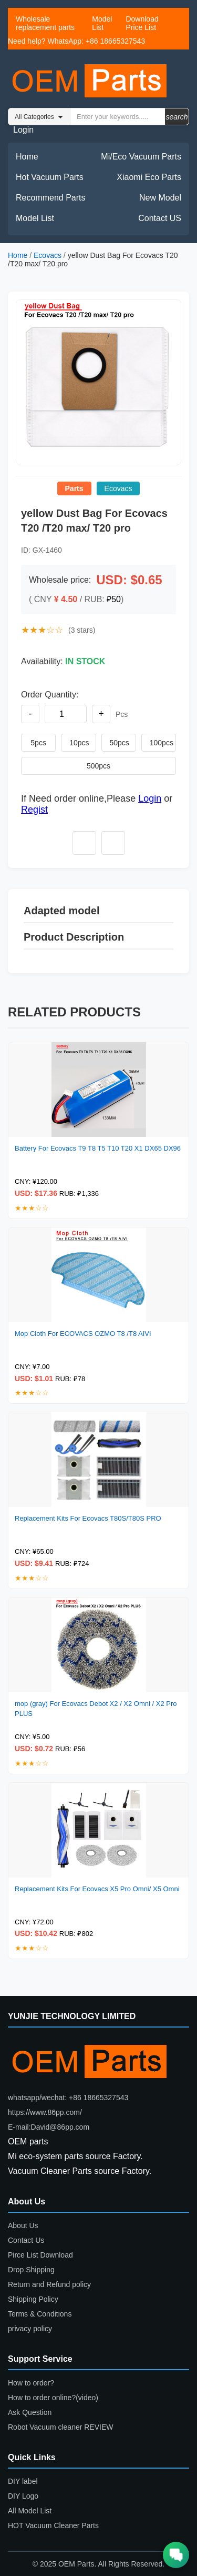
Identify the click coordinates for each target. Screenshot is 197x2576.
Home (27, 156)
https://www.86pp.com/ (45, 2112)
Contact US (159, 218)
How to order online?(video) (53, 2397)
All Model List (29, 2511)
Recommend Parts (51, 197)
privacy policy (30, 2328)
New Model (160, 197)
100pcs (161, 742)
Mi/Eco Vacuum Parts (141, 156)
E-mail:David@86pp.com (48, 2127)
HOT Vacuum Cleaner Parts (53, 2525)
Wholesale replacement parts (45, 23)
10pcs (79, 742)
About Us (23, 2225)
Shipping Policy (33, 2299)
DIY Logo (23, 2496)
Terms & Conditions (39, 2314)
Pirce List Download (40, 2255)
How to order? (31, 2383)
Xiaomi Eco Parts (149, 177)
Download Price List (142, 23)
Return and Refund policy (49, 2284)
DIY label (23, 2481)
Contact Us (26, 2240)
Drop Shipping (31, 2269)
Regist (34, 809)
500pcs (98, 766)
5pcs (38, 742)
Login (23, 129)
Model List (102, 23)
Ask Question (29, 2412)
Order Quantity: (49, 694)
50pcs (119, 742)
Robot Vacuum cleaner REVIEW (60, 2427)
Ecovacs (47, 255)
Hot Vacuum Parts (50, 177)
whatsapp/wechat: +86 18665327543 (68, 2097)
